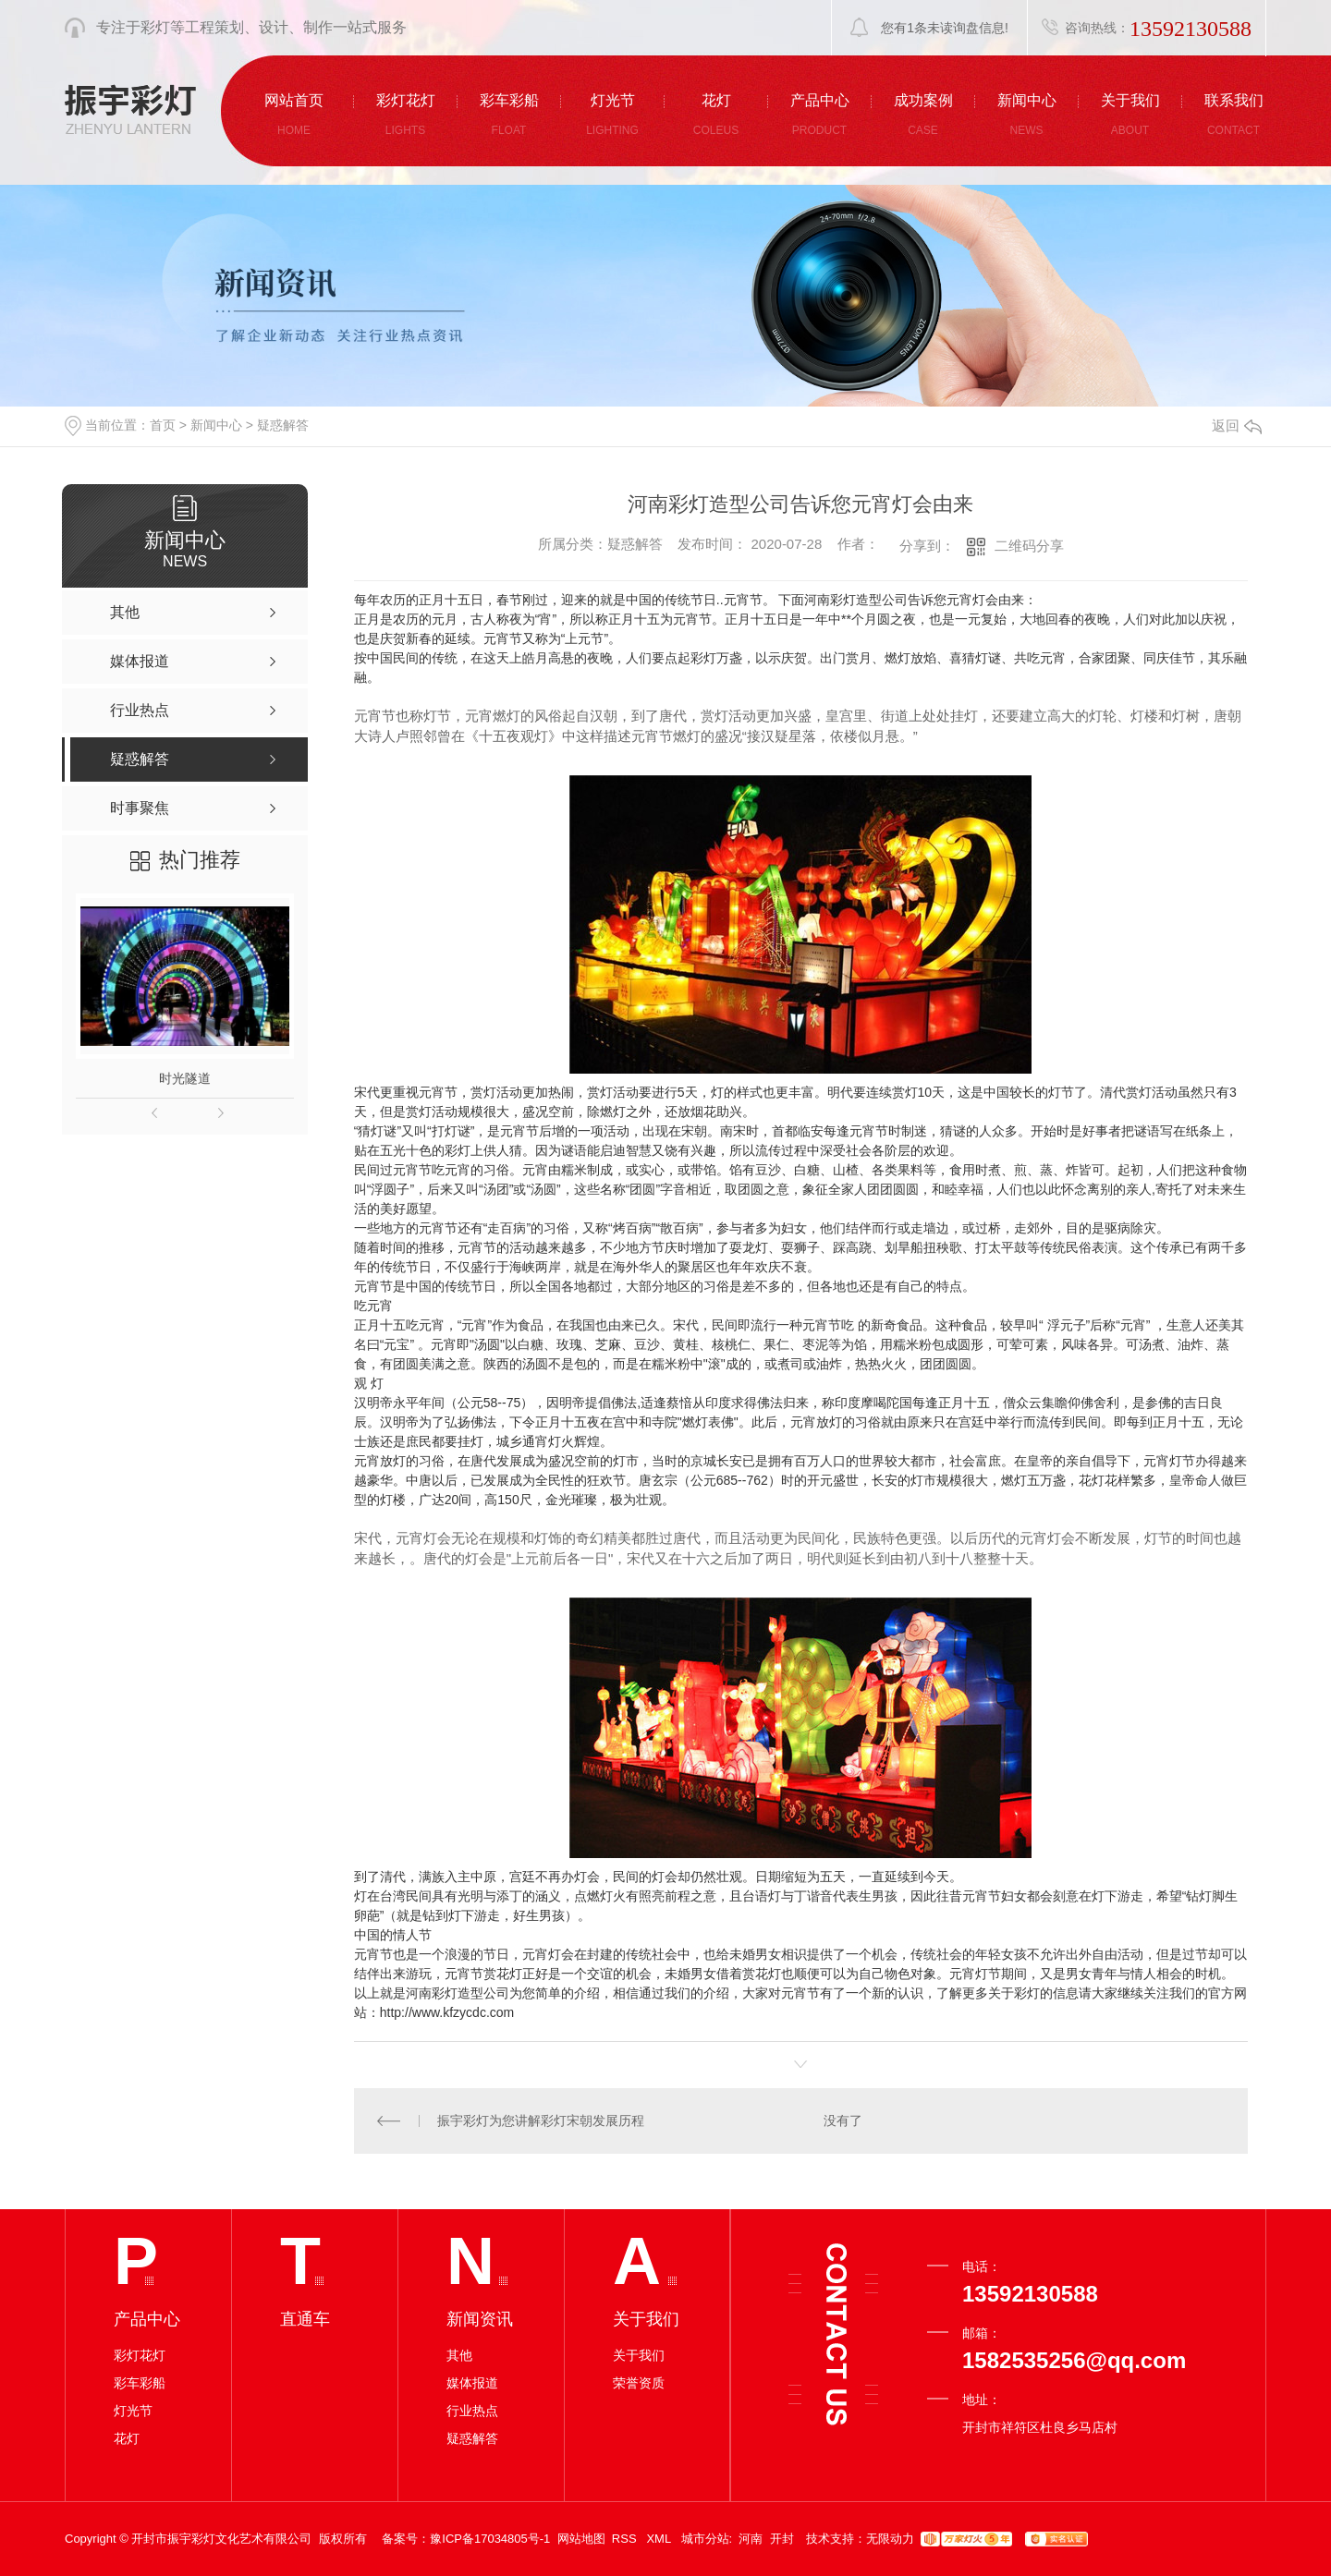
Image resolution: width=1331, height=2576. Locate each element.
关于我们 (639, 2355)
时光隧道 (185, 1078)
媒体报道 (472, 2383)
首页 (163, 425)
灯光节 (133, 2410)
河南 (751, 2539)
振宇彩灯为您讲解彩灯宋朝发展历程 (540, 2120)
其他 (459, 2355)
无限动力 (890, 2539)
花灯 (127, 2438)
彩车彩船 (139, 2383)
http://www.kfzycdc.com (447, 2012)
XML (660, 2539)
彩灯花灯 (139, 2355)
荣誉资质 (639, 2383)
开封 (782, 2539)
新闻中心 (216, 425)
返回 (1237, 425)
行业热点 (472, 2410)
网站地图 (581, 2539)
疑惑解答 (283, 425)
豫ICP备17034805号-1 (490, 2539)
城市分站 (705, 2539)
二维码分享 (1029, 545)
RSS (626, 2539)
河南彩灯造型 (444, 1993)
